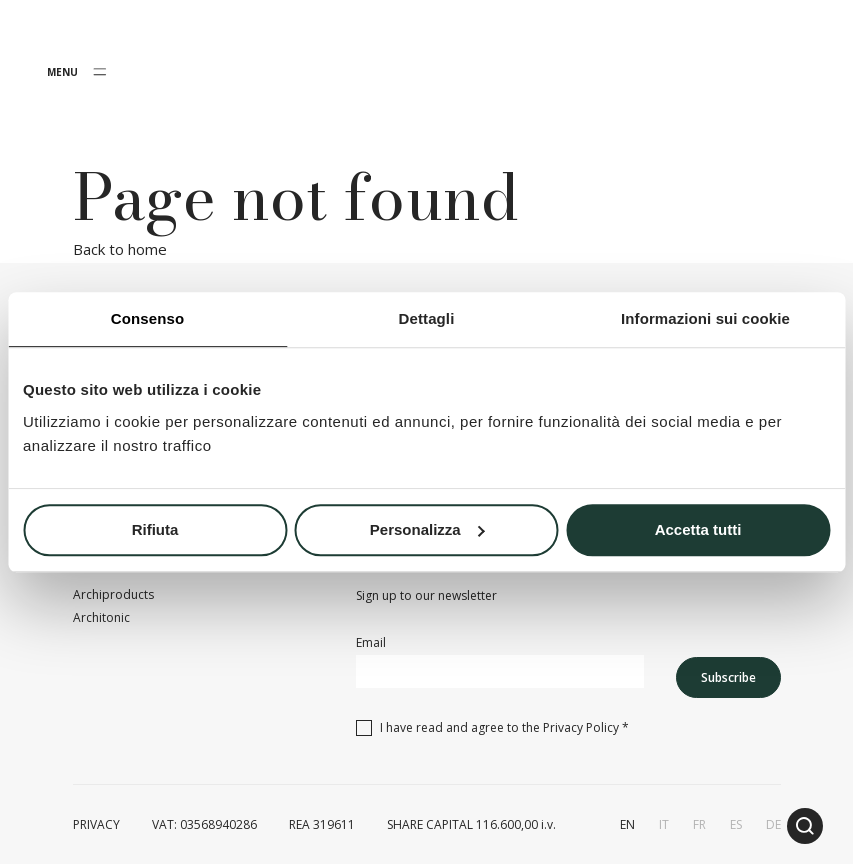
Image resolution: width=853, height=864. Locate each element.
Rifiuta (155, 529)
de (773, 824)
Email (371, 643)
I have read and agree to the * (504, 727)
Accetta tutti (698, 529)
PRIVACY (96, 824)
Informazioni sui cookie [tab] (705, 318)
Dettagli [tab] (427, 318)
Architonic (101, 617)
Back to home (120, 249)
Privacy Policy (581, 727)
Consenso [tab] (147, 318)
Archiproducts (113, 594)
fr (699, 824)
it (664, 824)
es (736, 824)
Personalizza (427, 529)
